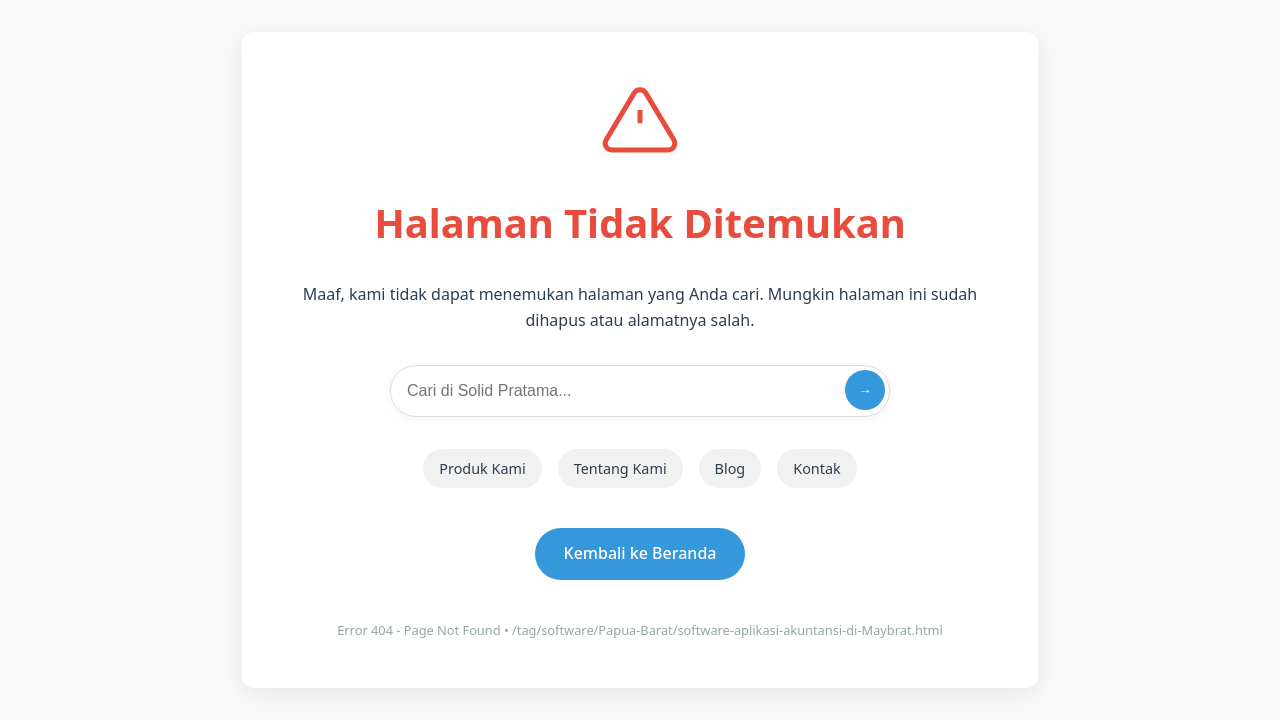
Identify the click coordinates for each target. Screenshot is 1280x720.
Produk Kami (482, 468)
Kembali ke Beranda (640, 553)
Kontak (816, 468)
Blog (730, 468)
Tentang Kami (620, 468)
